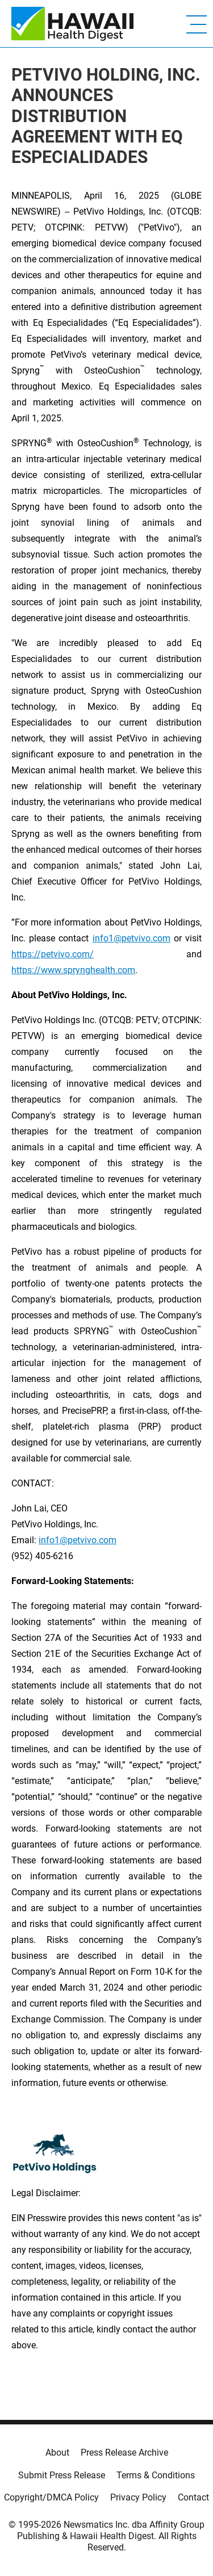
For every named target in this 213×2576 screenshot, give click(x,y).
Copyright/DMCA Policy (51, 2497)
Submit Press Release (61, 2475)
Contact (193, 2497)
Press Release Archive (124, 2452)
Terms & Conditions (155, 2475)
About (57, 2452)
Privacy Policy (138, 2497)
